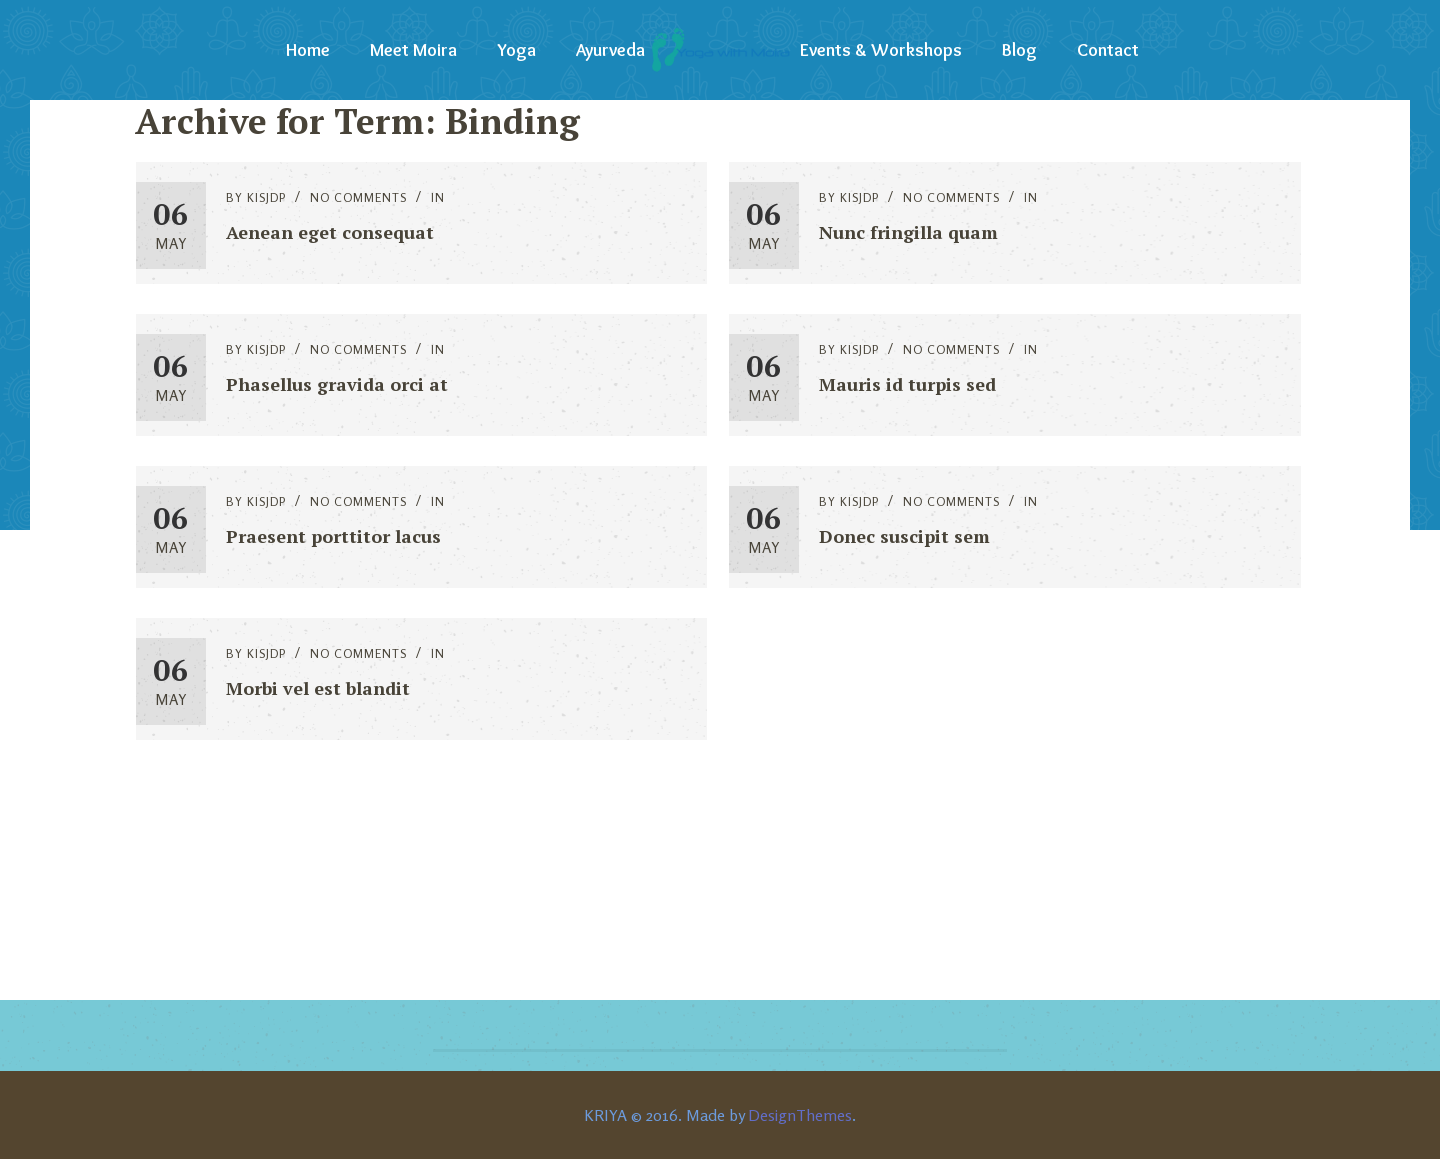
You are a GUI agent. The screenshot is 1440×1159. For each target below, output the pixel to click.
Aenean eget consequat (330, 232)
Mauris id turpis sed (907, 384)
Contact (1108, 50)
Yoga (516, 50)
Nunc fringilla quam (908, 232)
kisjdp (266, 197)
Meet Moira (413, 50)
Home (308, 50)
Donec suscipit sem (904, 536)
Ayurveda (610, 50)
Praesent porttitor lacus (333, 536)
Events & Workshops (881, 50)
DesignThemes (800, 1115)
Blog (1019, 50)
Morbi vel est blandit (318, 688)
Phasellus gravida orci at (337, 384)
